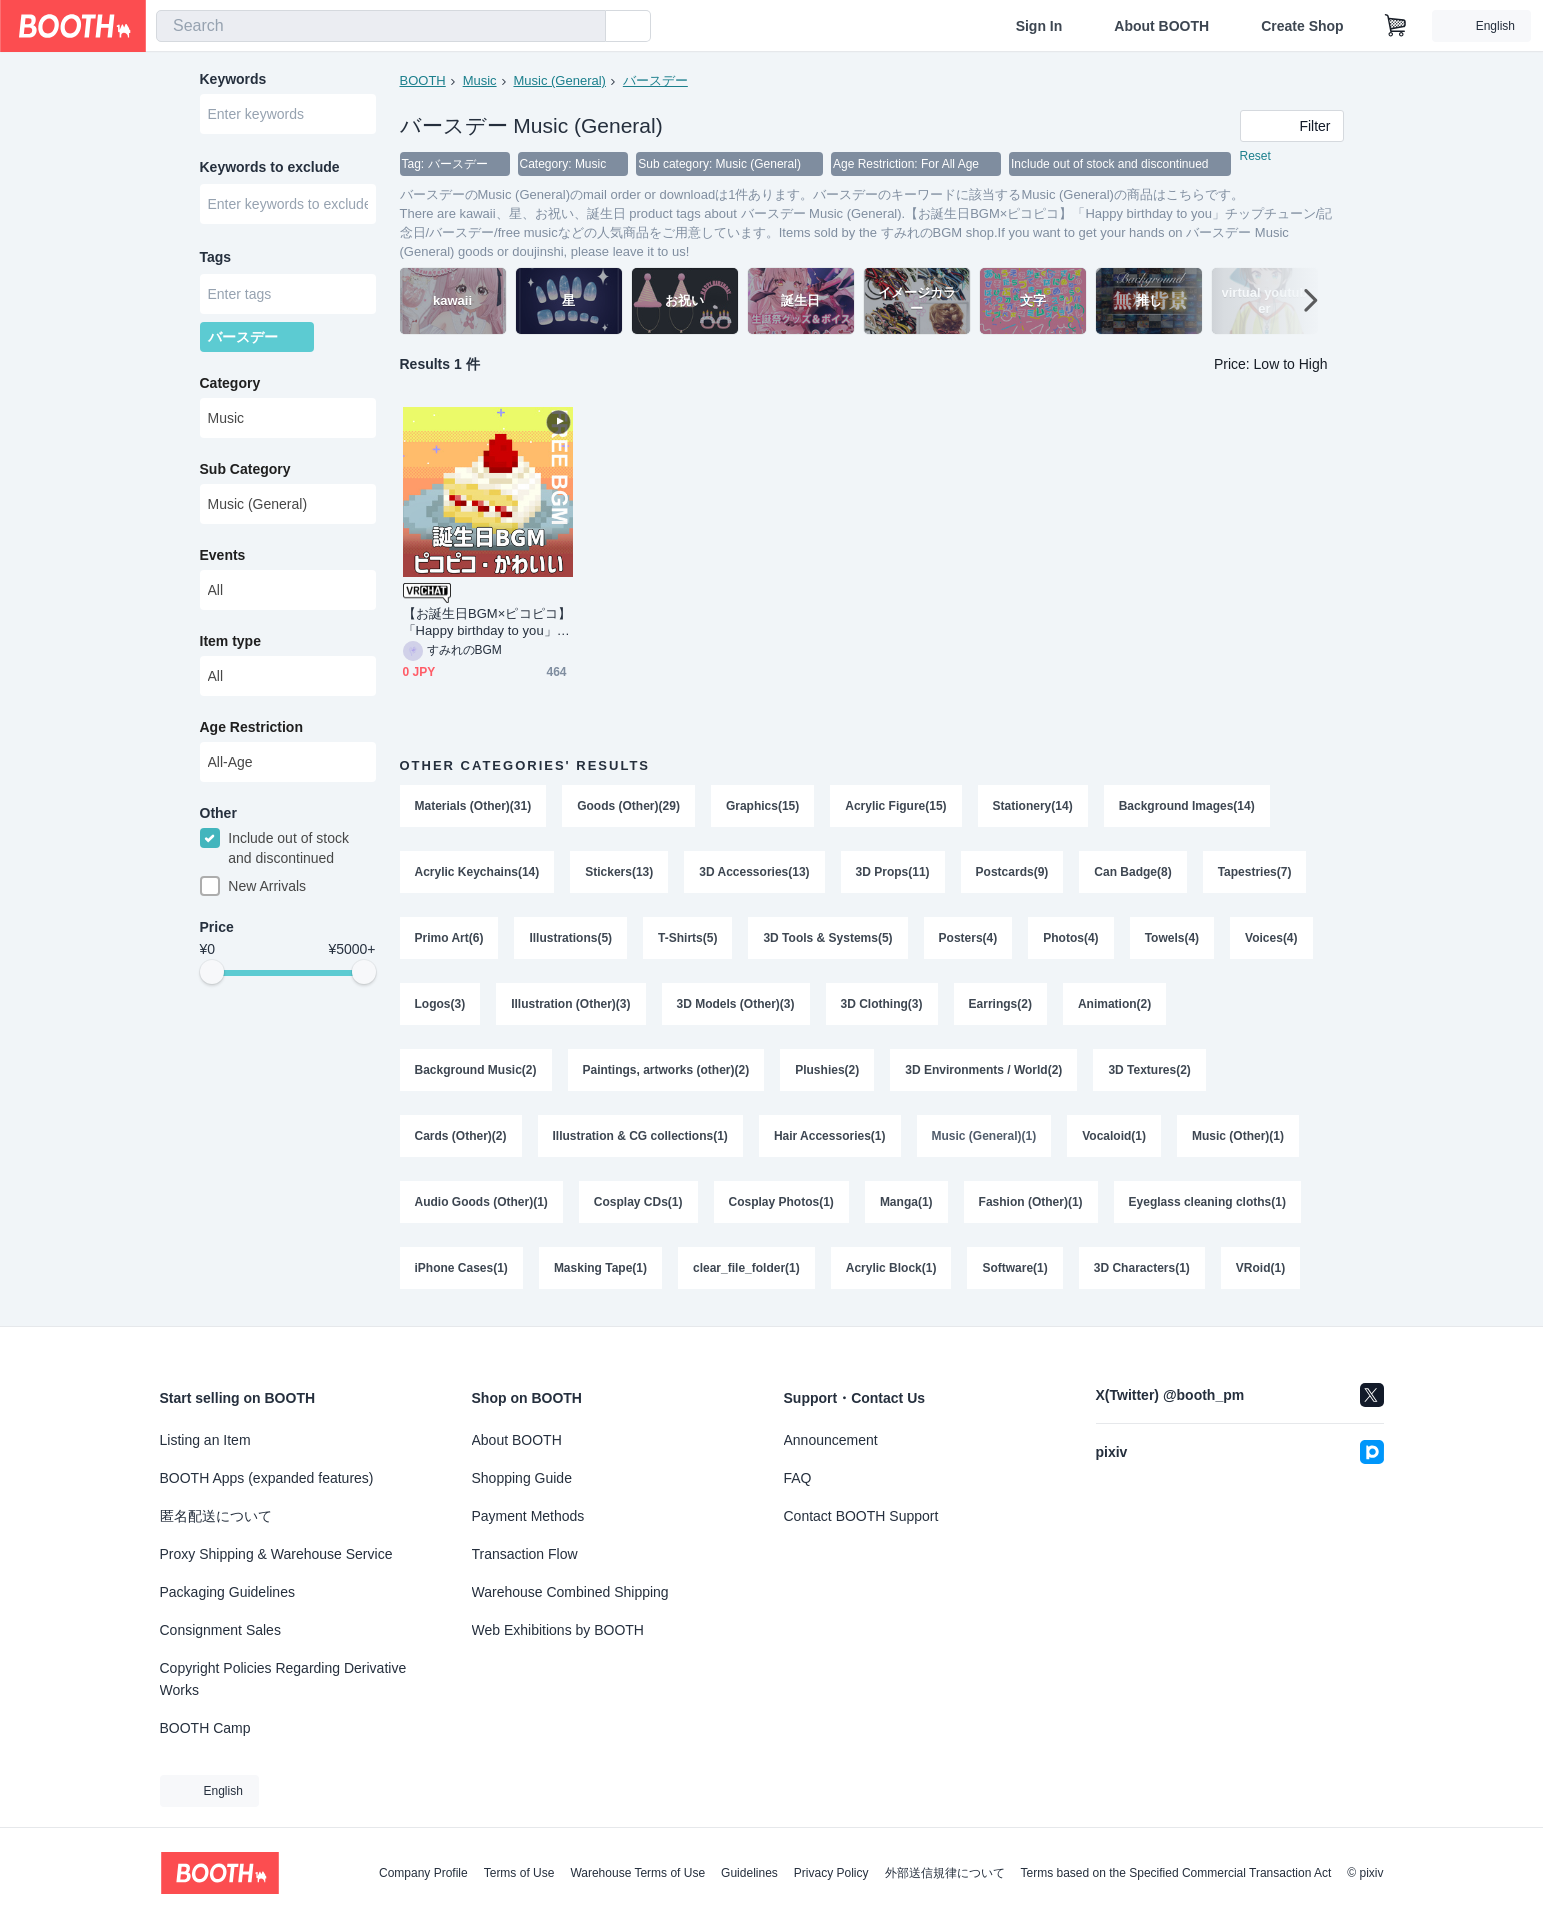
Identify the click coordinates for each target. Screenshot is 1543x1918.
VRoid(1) (1260, 1268)
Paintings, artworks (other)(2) (666, 1070)
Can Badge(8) (1132, 872)
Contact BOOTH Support (861, 1516)
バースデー (655, 80)
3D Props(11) (893, 872)
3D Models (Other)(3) (736, 1004)
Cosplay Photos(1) (781, 1202)
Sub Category (245, 469)
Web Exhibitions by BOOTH (558, 1630)
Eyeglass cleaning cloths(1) (1207, 1202)
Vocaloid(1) (1114, 1136)
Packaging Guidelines (227, 1592)
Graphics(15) (762, 806)
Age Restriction (251, 727)
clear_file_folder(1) (746, 1268)
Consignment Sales (220, 1630)
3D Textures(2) (1149, 1070)
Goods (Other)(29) (628, 806)
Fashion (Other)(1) (1031, 1202)
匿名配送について (216, 1516)
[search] (586, 27)
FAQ (798, 1478)
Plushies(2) (827, 1070)
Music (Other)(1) (1238, 1136)
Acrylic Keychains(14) (477, 872)
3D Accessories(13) (754, 872)
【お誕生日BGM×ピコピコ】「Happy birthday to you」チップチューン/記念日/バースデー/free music (487, 622)
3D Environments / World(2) (983, 1070)
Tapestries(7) (1255, 872)
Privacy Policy (831, 1873)
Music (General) (559, 80)
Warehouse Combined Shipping (570, 1592)
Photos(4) (1070, 938)
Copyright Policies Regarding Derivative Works (283, 1679)
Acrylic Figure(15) (895, 806)
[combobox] (381, 26)
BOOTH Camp (205, 1728)
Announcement (831, 1440)
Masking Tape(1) (600, 1268)
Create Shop (1302, 26)
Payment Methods (528, 1516)
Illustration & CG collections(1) (640, 1136)
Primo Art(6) (449, 938)
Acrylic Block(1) (891, 1268)
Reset (1255, 156)
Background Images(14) (1187, 806)
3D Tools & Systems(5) (827, 938)
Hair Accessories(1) (830, 1136)
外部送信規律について (945, 1873)
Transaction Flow (525, 1554)
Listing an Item (205, 1440)
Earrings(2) (1000, 1004)
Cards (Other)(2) (461, 1136)
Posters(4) (968, 938)
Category (230, 383)
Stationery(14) (1033, 806)
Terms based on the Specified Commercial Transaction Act (1176, 1873)
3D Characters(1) (1142, 1268)
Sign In (1039, 26)
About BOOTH (1161, 26)
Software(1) (1014, 1268)
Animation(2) (1114, 1004)
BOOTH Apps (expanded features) (267, 1478)
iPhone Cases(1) (461, 1268)
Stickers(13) (619, 872)
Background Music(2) (476, 1070)
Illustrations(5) (570, 938)
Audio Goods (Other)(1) (481, 1202)
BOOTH (423, 80)
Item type (230, 641)
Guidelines (749, 1873)
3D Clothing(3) (882, 1004)
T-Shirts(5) (687, 938)
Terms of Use (519, 1873)
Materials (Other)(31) (473, 806)
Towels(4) (1172, 938)
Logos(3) (440, 1004)
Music (480, 80)
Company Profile (423, 1873)
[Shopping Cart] (1396, 26)
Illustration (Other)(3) (570, 1004)
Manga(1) (906, 1202)
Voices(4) (1271, 938)
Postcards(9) (1012, 872)
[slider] (212, 972)
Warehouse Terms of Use (637, 1873)
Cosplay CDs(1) (638, 1202)
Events (223, 555)
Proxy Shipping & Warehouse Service (276, 1554)
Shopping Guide (522, 1478)
